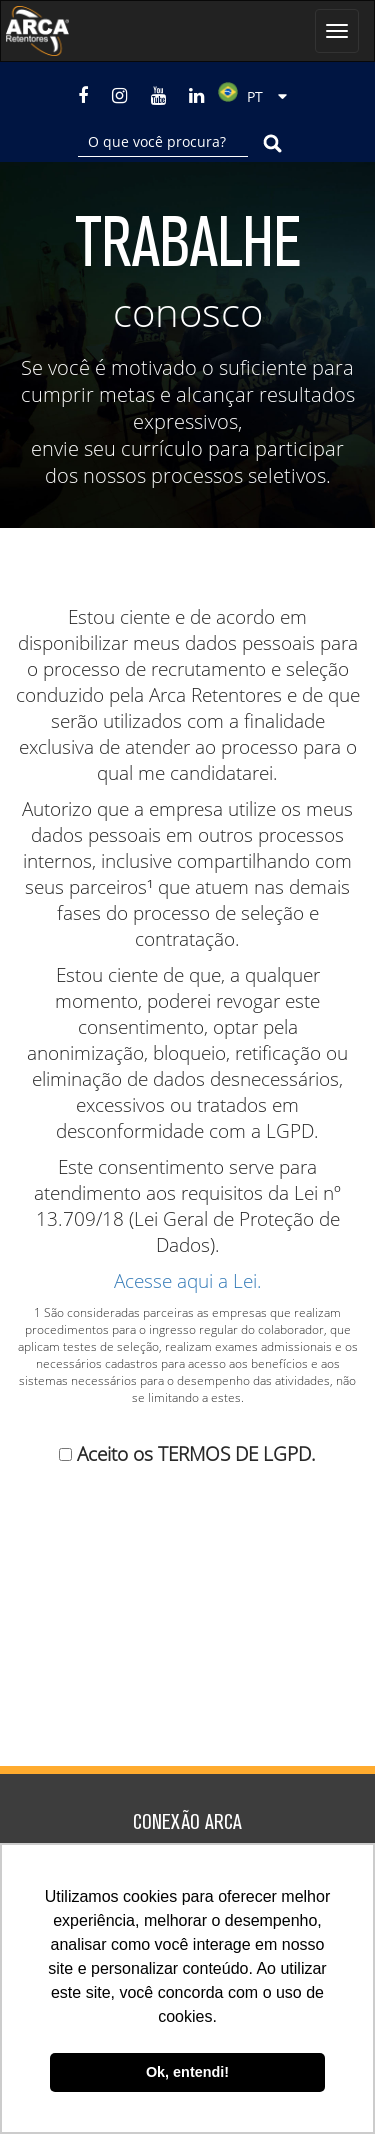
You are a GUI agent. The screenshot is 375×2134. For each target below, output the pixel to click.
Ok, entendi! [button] (187, 2072)
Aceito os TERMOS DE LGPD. (196, 1454)
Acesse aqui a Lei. (188, 1281)
